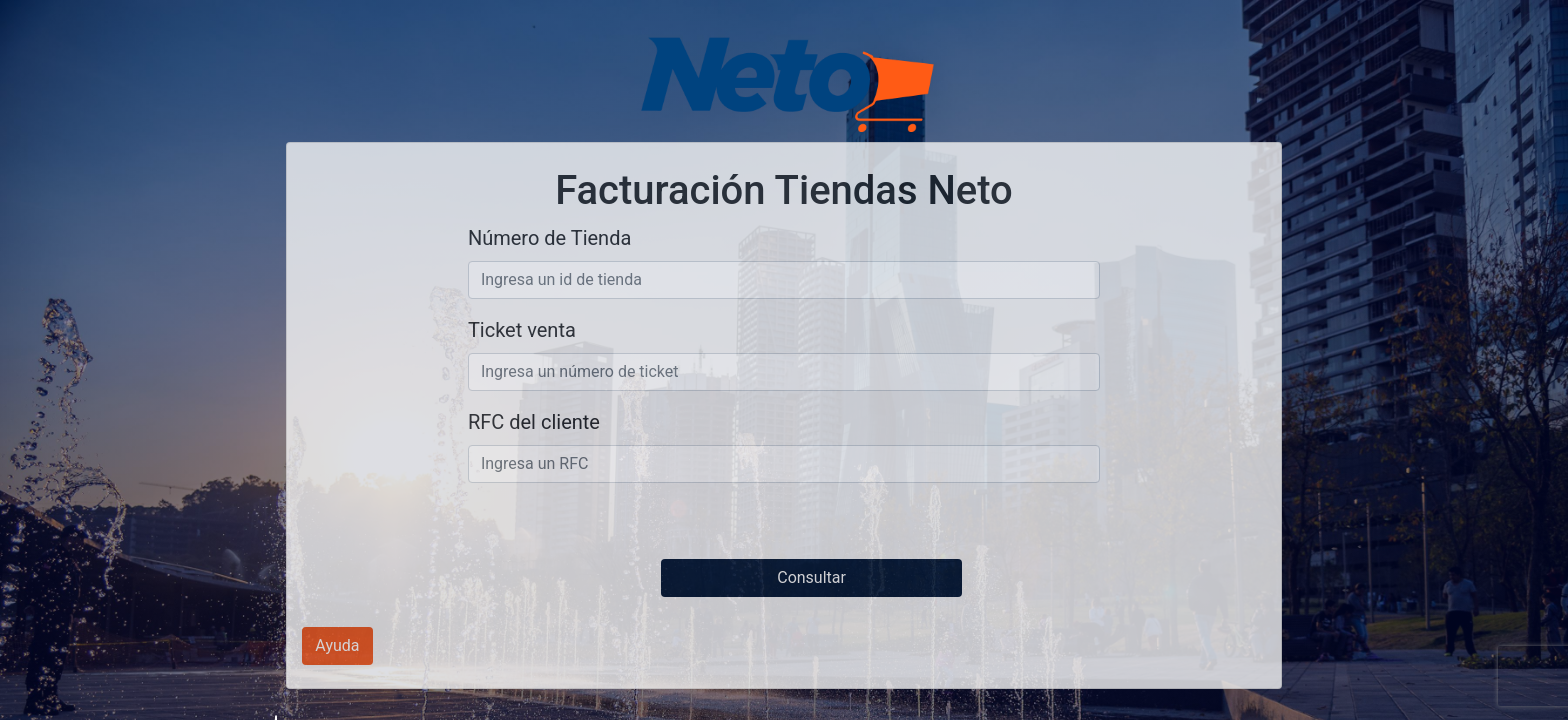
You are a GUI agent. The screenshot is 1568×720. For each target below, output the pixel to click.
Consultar (811, 577)
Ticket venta (522, 330)
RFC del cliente (534, 422)
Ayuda (337, 645)
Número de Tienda (549, 238)
